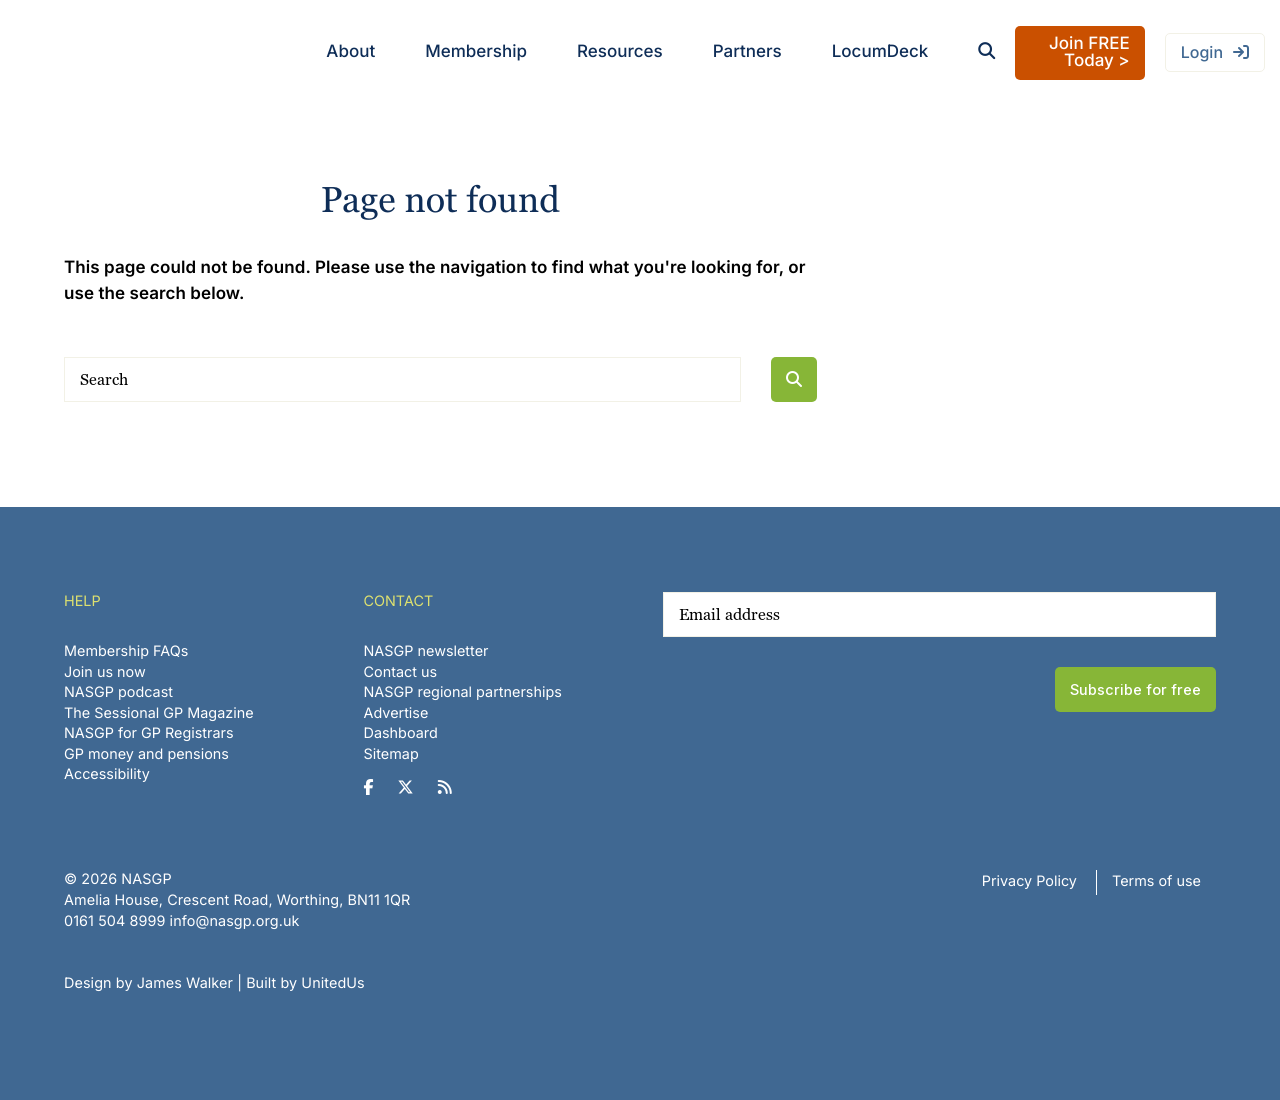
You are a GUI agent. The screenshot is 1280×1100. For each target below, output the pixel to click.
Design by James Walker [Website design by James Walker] (148, 983)
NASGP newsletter (426, 651)
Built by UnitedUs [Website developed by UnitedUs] (305, 983)
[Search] (402, 379)
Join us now (105, 672)
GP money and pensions (146, 754)
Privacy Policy (1029, 881)
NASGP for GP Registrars (149, 733)
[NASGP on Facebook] (376, 788)
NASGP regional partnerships (463, 692)
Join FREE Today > (1089, 52)
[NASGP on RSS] (452, 788)
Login (1202, 52)
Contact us (401, 672)
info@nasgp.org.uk (235, 921)
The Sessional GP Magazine (159, 713)
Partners (747, 52)
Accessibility (107, 774)
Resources (620, 52)
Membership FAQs (126, 651)
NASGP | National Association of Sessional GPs (94, 52)
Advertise (396, 713)
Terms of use (1156, 881)
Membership (476, 52)
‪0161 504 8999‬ (114, 921)
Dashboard (401, 733)
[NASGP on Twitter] (413, 788)
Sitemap (391, 754)
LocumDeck (880, 52)
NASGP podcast (118, 692)
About (350, 52)
